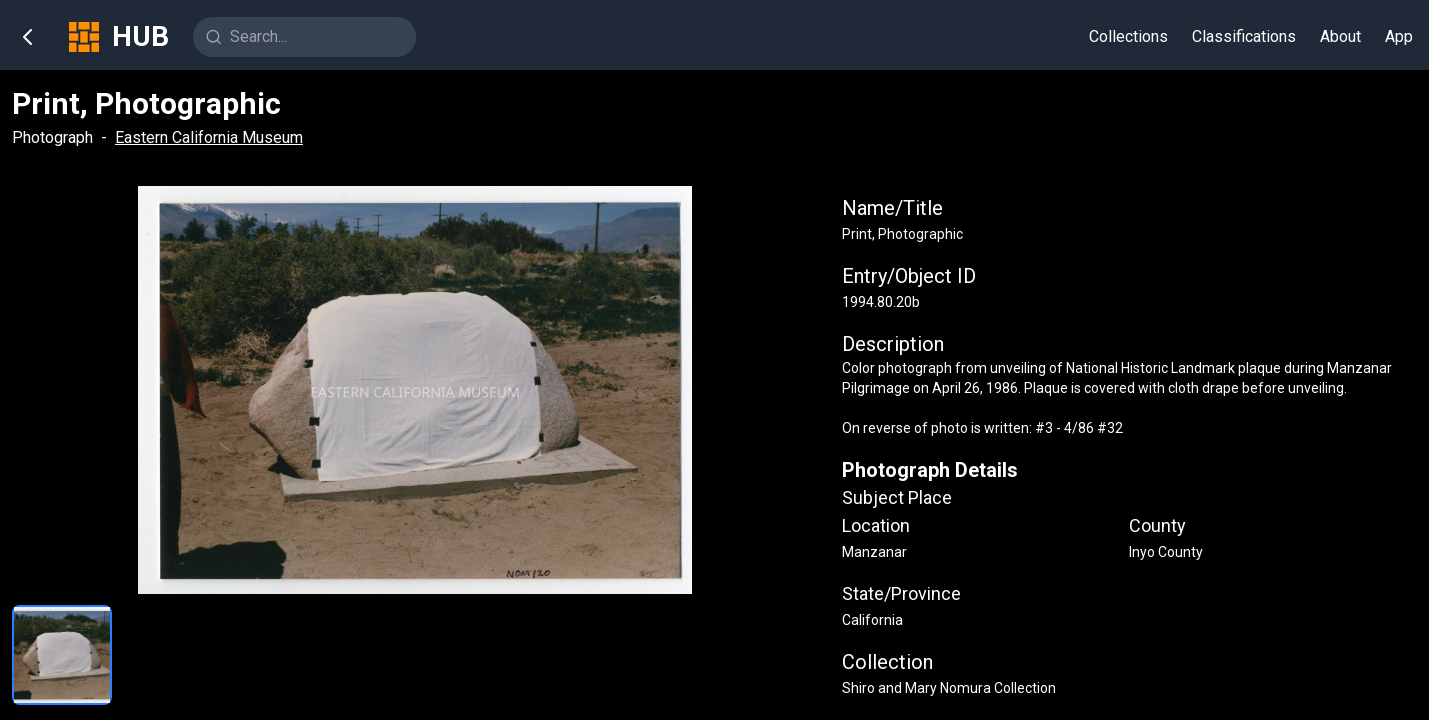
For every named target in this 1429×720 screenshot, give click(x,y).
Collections (1128, 36)
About (1340, 36)
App (1399, 36)
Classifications (1244, 36)
